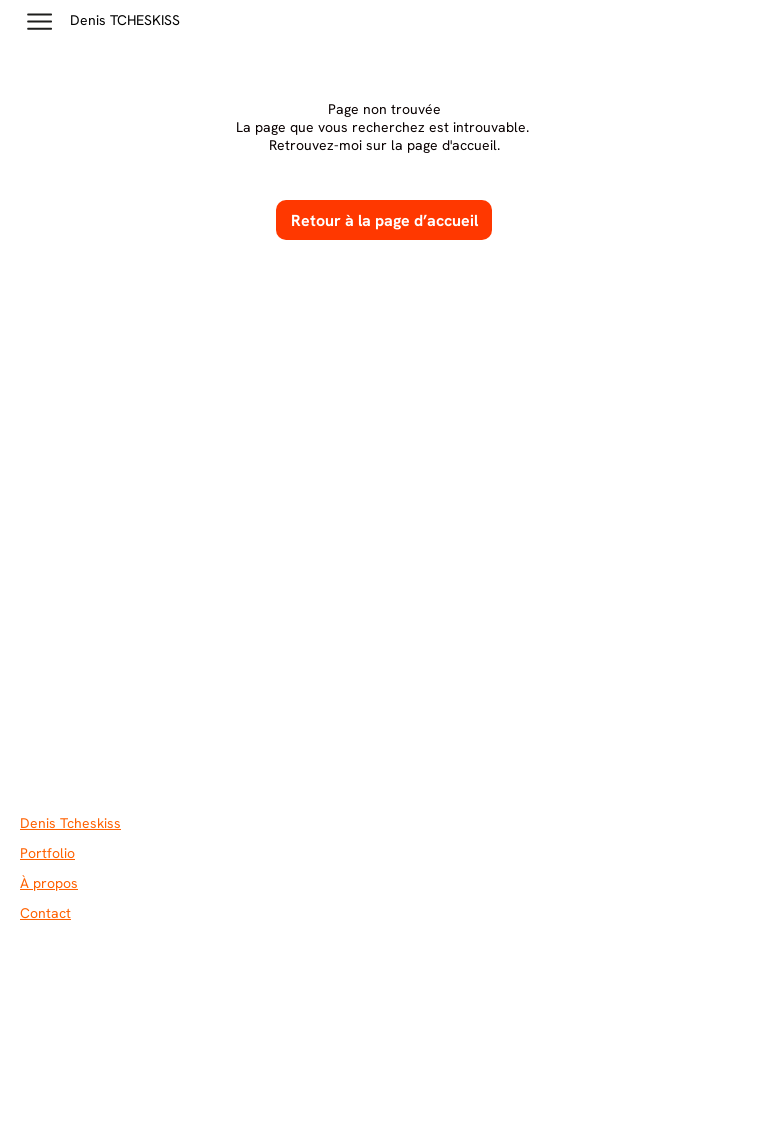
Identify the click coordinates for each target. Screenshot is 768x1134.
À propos (49, 883)
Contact (45, 913)
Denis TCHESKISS (125, 20)
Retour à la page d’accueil (384, 220)
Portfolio (47, 853)
